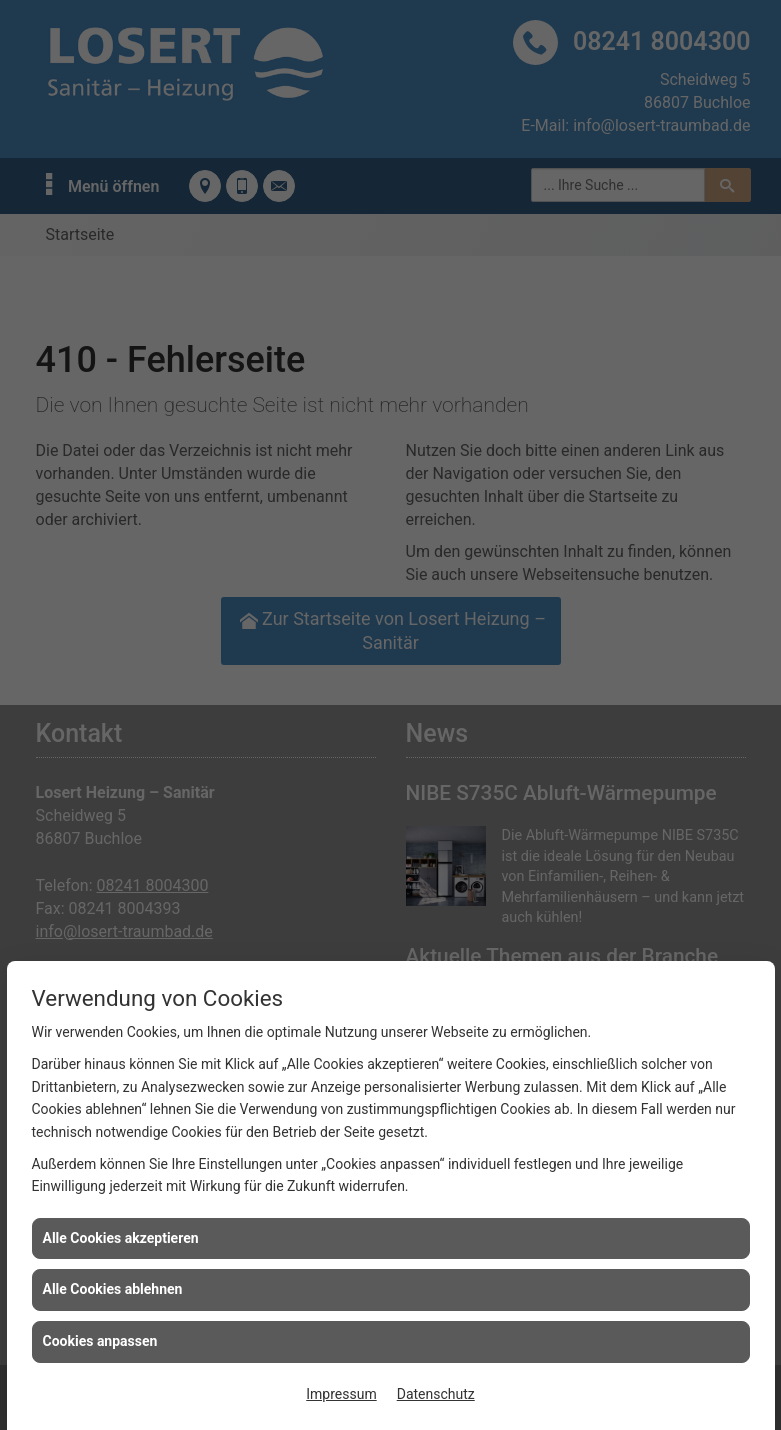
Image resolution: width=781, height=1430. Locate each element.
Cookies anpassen (100, 1341)
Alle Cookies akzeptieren (121, 1238)
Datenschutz (436, 1394)
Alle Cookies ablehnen (113, 1289)
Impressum (341, 1394)
